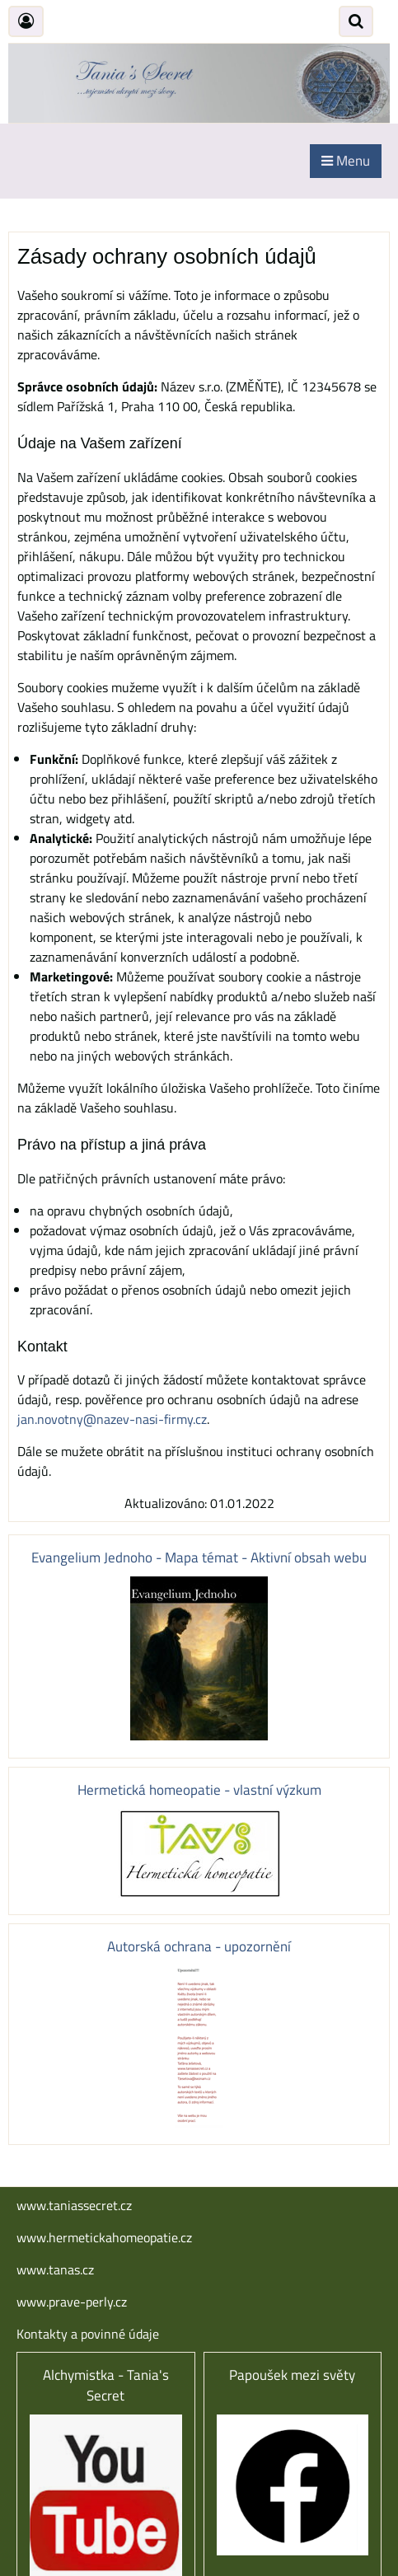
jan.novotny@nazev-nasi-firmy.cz (112, 1419)
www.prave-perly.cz (71, 2301)
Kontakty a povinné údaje (87, 2334)
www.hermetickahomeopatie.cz (104, 2237)
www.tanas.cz (55, 2269)
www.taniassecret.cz (74, 2205)
